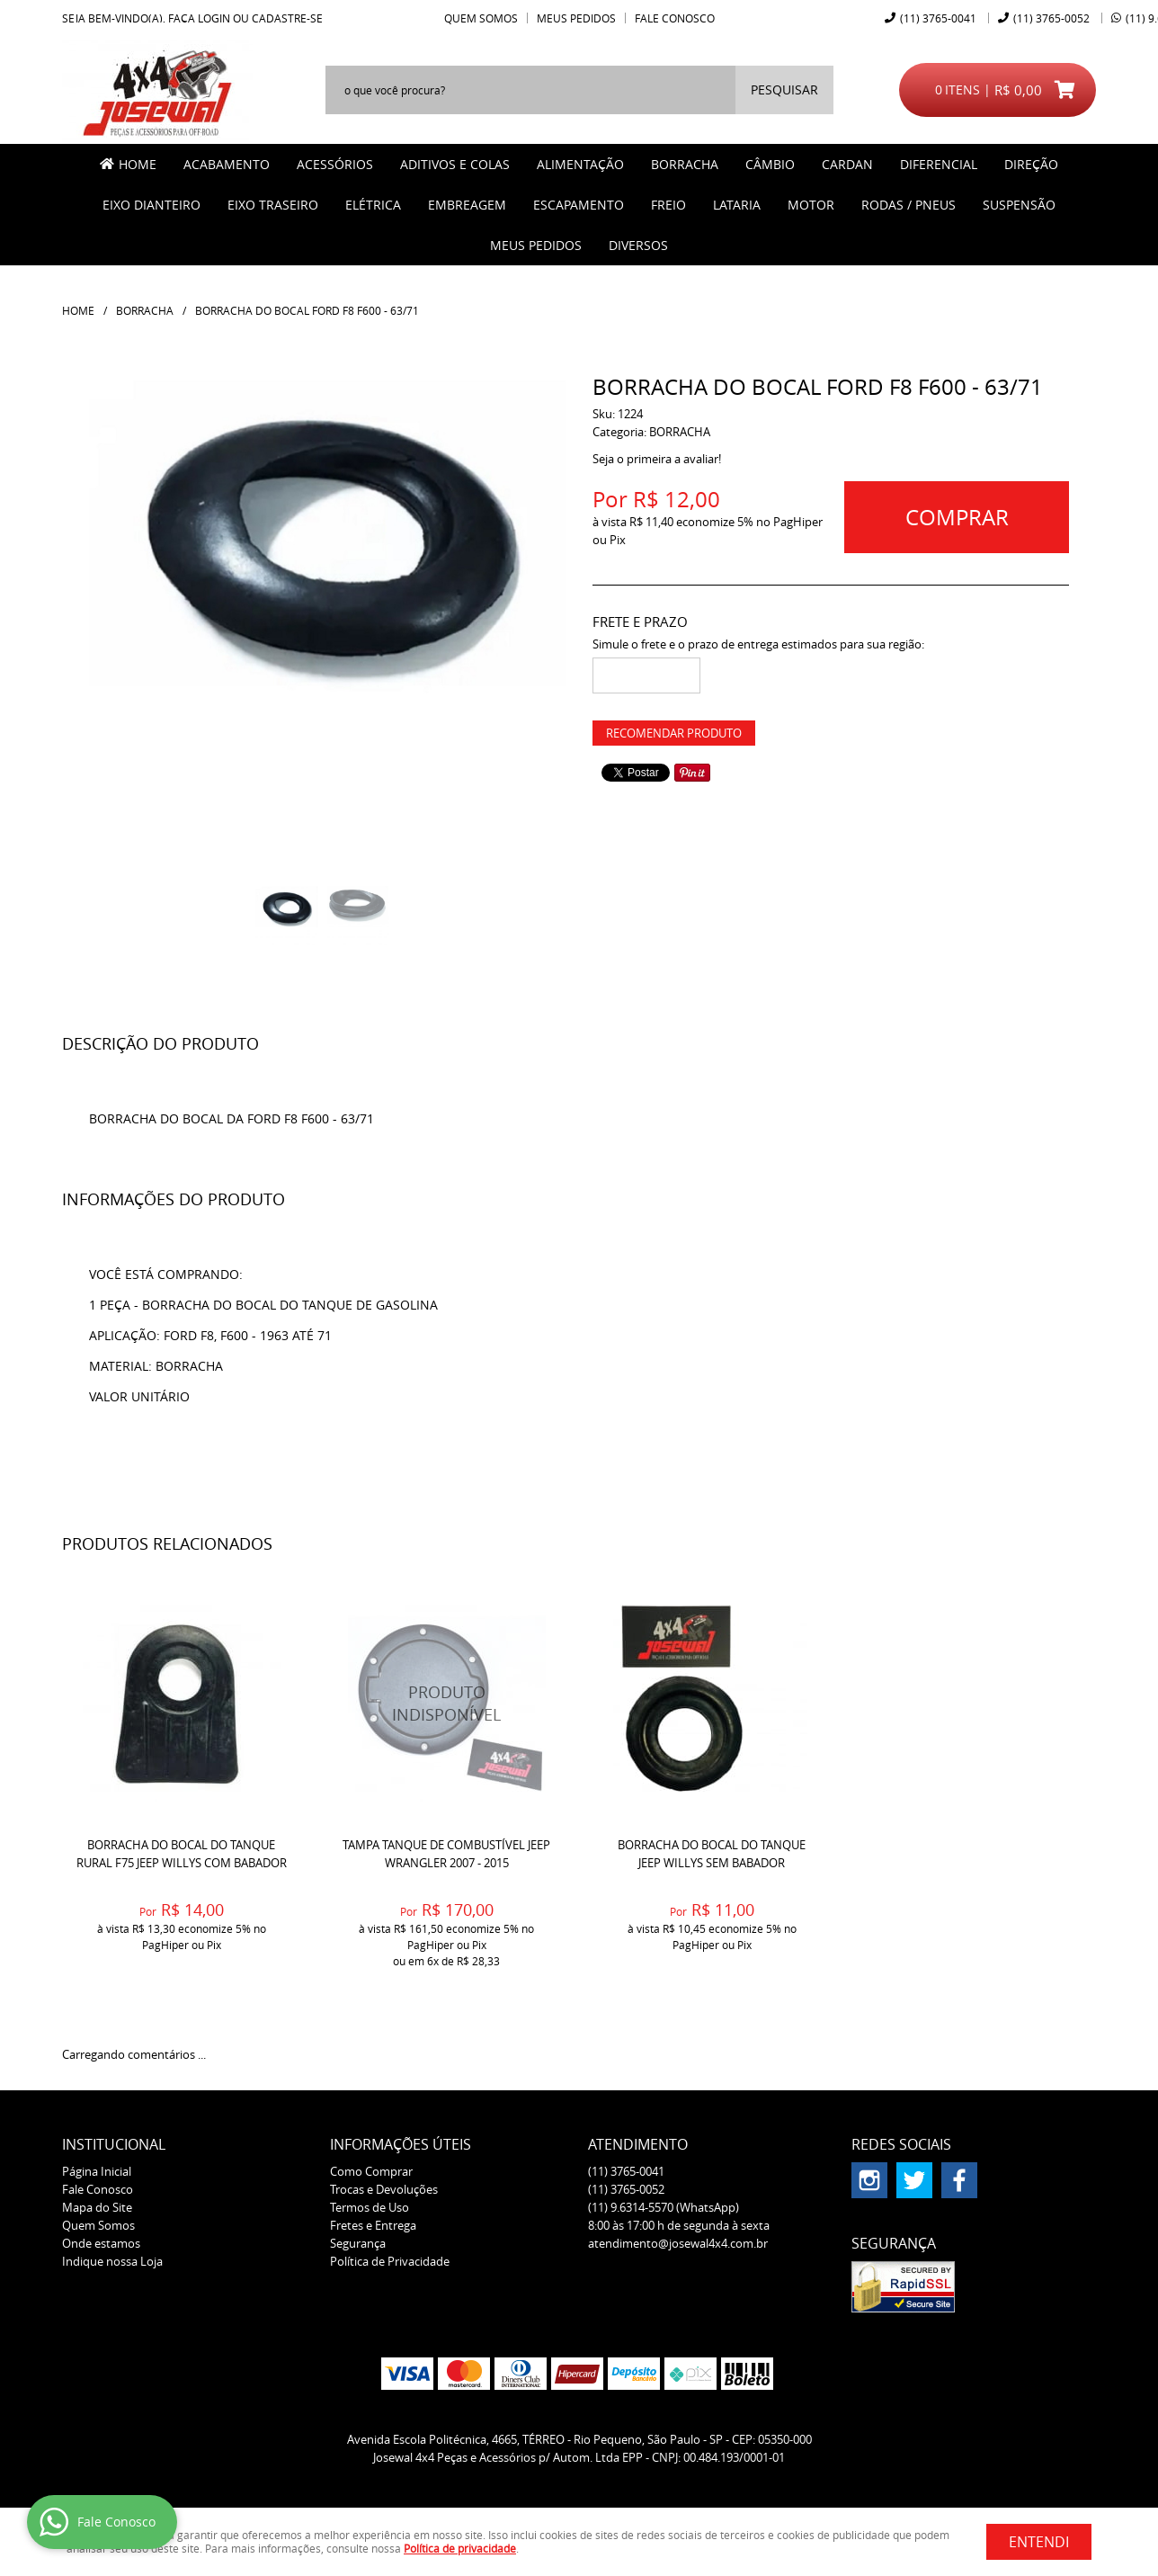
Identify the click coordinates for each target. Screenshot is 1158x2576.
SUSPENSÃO (1019, 204)
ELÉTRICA (373, 204)
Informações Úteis (400, 2144)
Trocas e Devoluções (384, 2189)
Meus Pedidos (576, 18)
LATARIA (737, 204)
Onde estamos (101, 2243)
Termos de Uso (369, 2207)
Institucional (113, 2144)
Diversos (638, 245)
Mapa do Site (97, 2207)
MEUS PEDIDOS (536, 245)
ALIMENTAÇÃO (580, 164)
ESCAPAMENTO (578, 204)
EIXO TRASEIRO (272, 204)
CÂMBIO (770, 164)
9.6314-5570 (663, 2207)
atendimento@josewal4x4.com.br (678, 2243)
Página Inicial (96, 2171)
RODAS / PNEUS (908, 204)
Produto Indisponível (446, 1703)
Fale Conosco (675, 18)
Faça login (199, 18)
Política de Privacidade (390, 2261)
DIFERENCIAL (938, 164)
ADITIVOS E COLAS (455, 164)
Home (137, 164)
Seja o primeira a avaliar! (656, 459)
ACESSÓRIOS (335, 164)
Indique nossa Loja (112, 2261)
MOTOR (811, 204)
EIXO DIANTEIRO (151, 204)
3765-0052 (1051, 18)
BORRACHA (684, 164)
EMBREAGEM (467, 204)
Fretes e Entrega (373, 2225)
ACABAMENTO (226, 164)
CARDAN (847, 164)
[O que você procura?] (784, 90)
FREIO (668, 204)
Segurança (358, 2243)
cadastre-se (287, 18)
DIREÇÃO (1031, 164)
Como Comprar (371, 2171)
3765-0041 (938, 18)
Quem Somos (481, 18)
